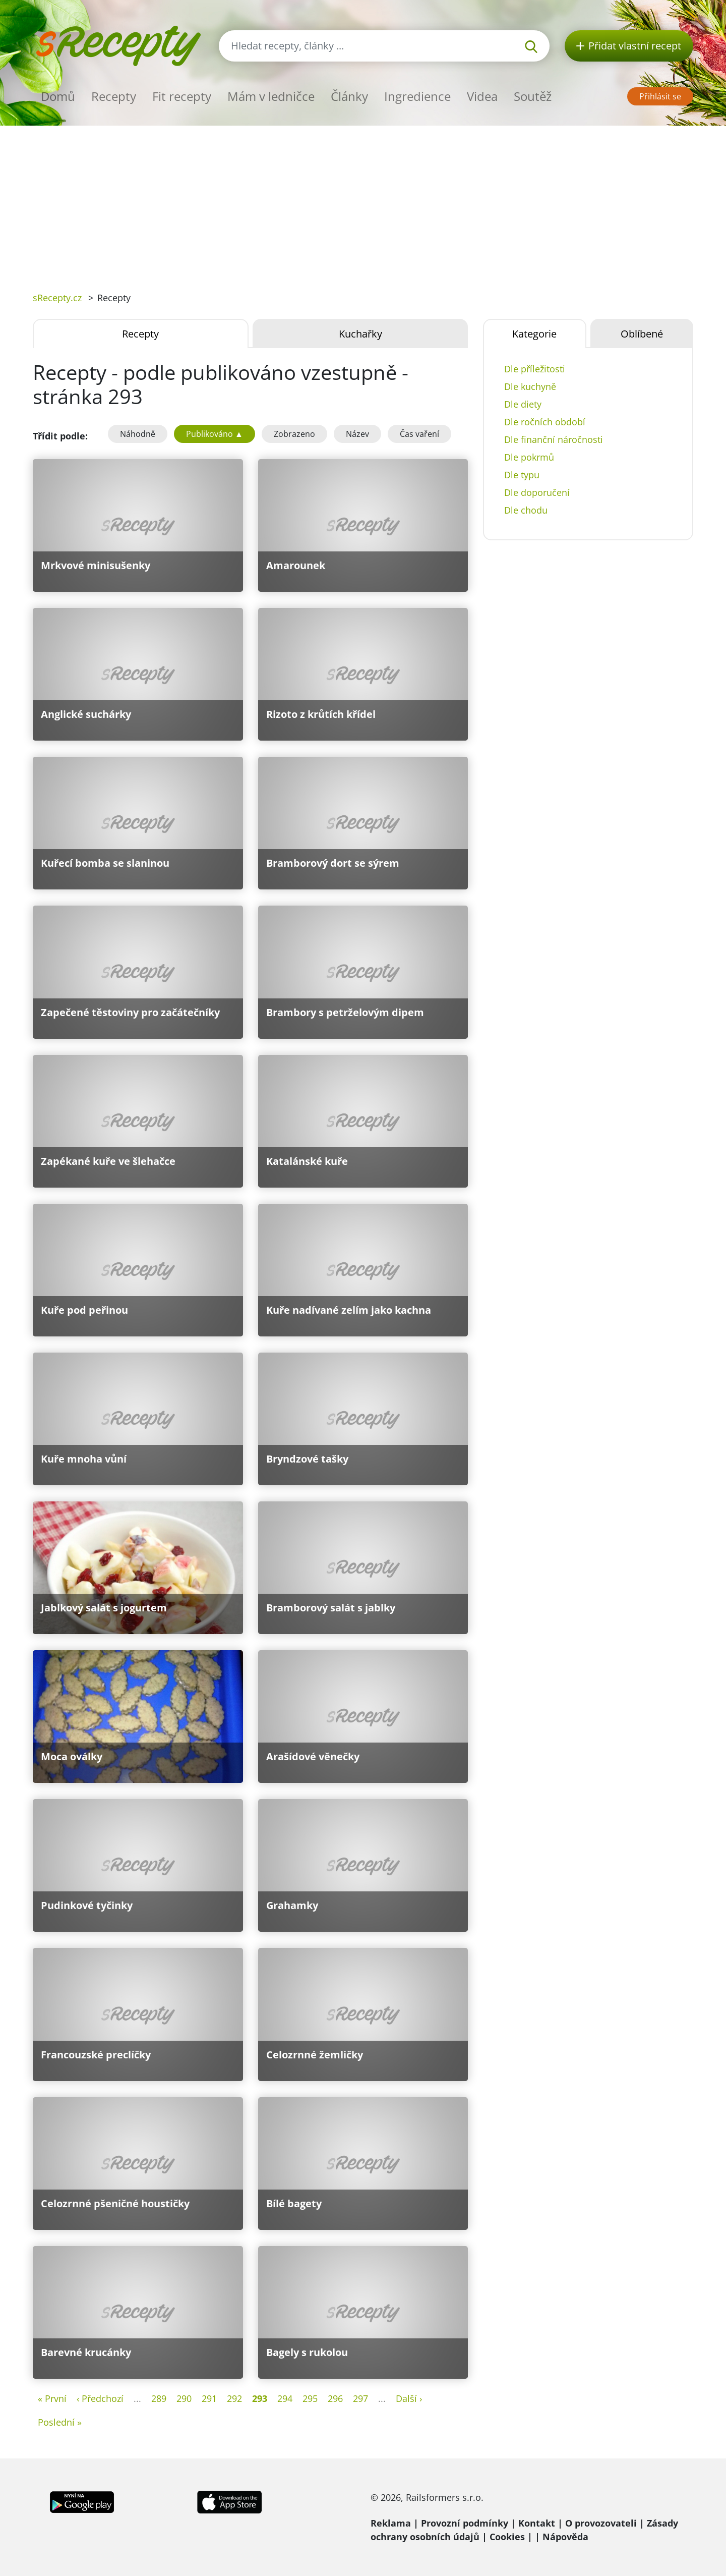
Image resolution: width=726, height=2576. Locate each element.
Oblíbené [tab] (642, 334)
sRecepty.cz (57, 298)
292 (234, 2398)
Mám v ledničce (271, 96)
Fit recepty (181, 96)
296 (335, 2398)
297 (360, 2398)
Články (349, 96)
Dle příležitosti (534, 369)
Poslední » (60, 2422)
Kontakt (536, 2523)
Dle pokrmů (529, 457)
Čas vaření (419, 433)
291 (209, 2398)
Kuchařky (360, 334)
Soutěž (533, 96)
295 (310, 2398)
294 (284, 2398)
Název (357, 433)
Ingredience (417, 96)
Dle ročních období (544, 422)
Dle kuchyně (530, 386)
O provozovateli (601, 2523)
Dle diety (522, 404)
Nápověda (565, 2537)
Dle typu (521, 475)
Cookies (507, 2537)
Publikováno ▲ (214, 433)
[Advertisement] (363, 201)
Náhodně (137, 433)
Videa (482, 96)
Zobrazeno (294, 433)
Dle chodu (526, 510)
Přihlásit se (660, 96)
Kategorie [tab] (534, 334)
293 (259, 2398)
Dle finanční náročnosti (553, 439)
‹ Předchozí (100, 2398)
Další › (409, 2398)
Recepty (113, 96)
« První (52, 2398)
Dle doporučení (537, 492)
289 (158, 2398)
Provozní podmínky (464, 2523)
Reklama (391, 2523)
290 (184, 2398)
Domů (58, 96)
